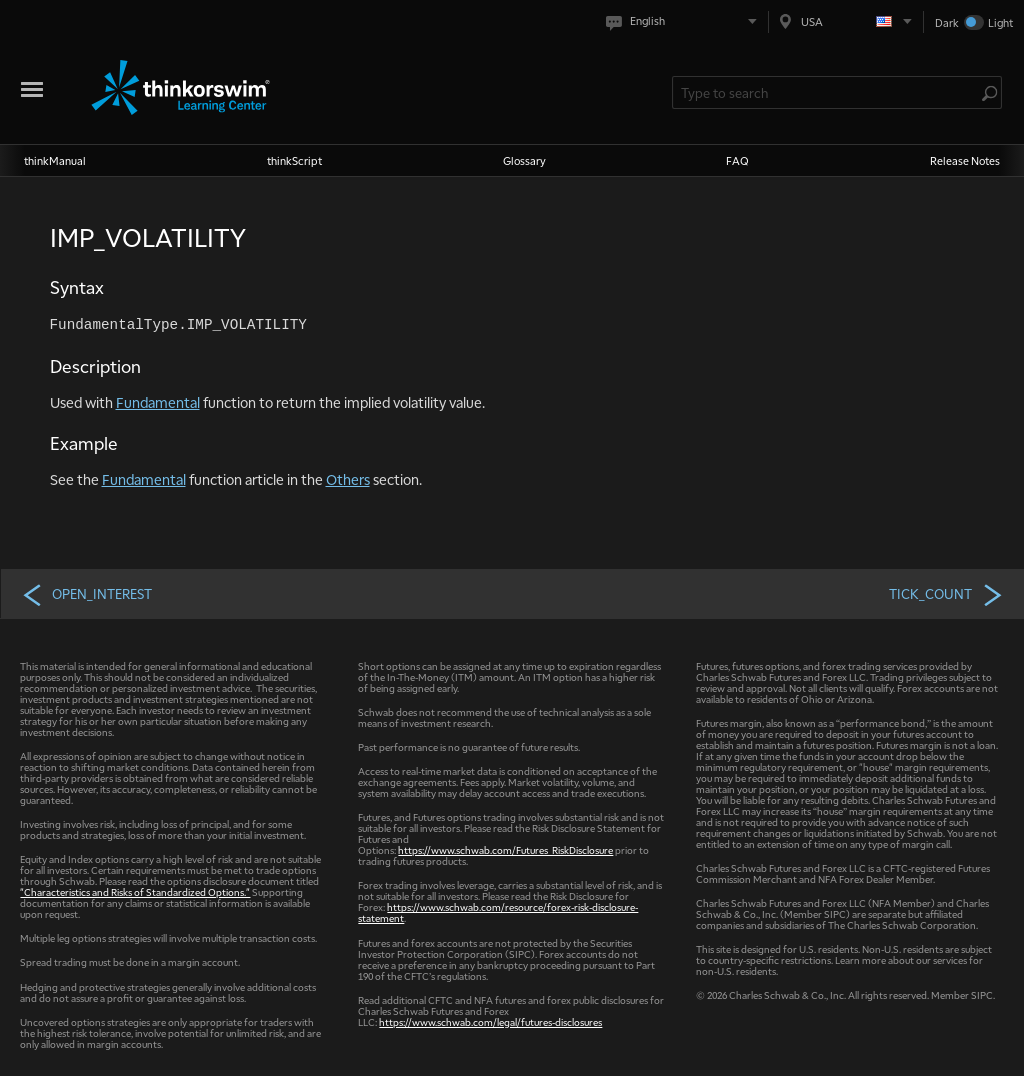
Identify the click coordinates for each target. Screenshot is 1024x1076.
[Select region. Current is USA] (846, 21)
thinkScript (294, 160)
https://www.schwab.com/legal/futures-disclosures (490, 1021)
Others (348, 479)
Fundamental (158, 402)
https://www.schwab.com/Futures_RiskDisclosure (505, 849)
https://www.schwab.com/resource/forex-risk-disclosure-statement (498, 912)
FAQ (737, 160)
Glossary (524, 160)
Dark (947, 22)
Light (1000, 22)
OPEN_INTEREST (86, 594)
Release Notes (965, 160)
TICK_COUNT (947, 594)
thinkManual (55, 160)
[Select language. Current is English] (685, 21)
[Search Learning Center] (827, 92)
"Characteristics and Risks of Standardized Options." (135, 891)
